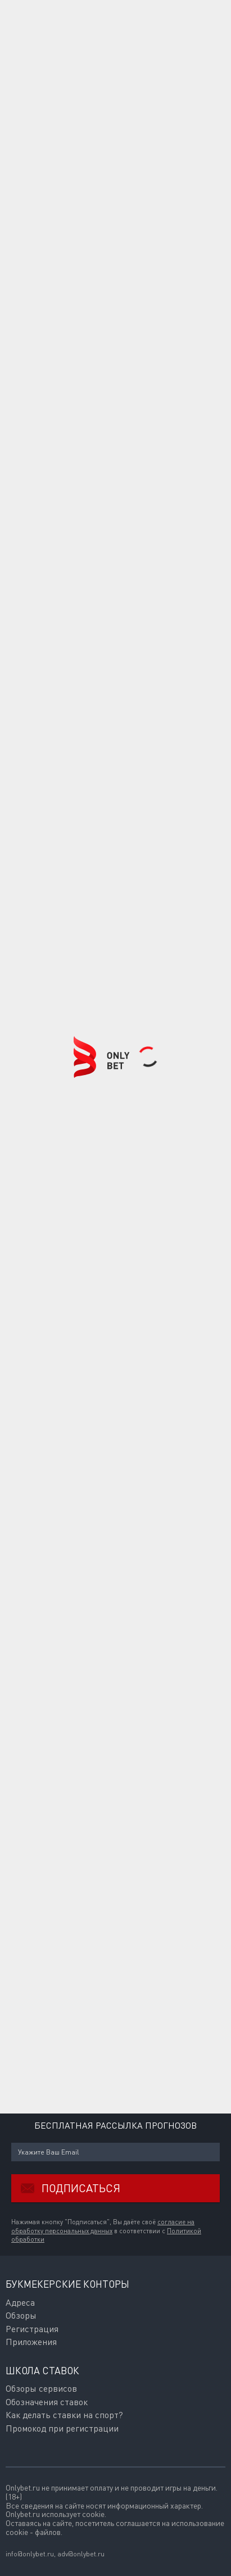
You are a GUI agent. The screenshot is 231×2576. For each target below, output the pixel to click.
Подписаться (65, 2188)
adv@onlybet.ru (81, 2554)
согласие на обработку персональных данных (102, 2226)
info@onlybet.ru (30, 2554)
